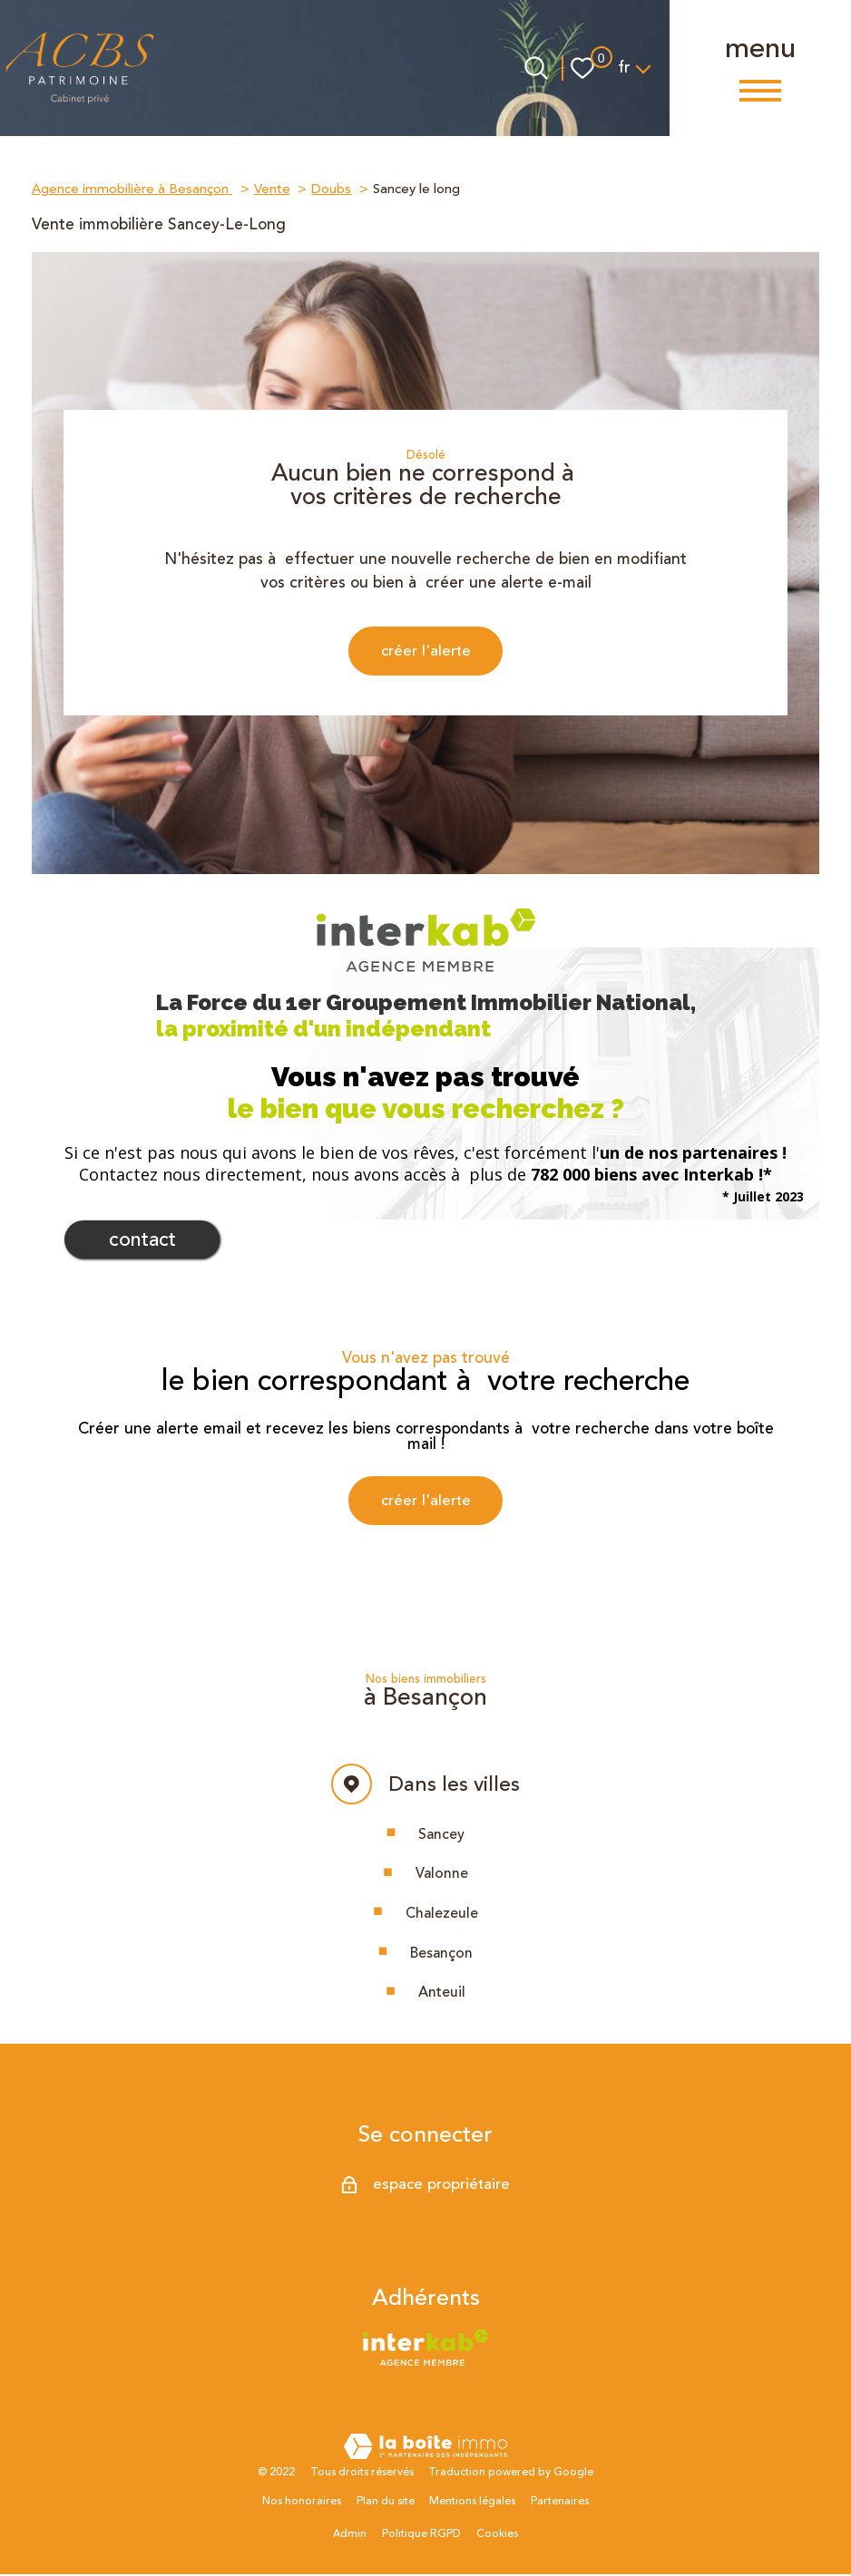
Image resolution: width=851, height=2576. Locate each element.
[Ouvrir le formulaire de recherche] (536, 68)
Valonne (442, 1875)
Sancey (441, 1836)
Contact (142, 1241)
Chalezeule (442, 1915)
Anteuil (441, 1995)
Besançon (441, 1955)
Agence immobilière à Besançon (132, 189)
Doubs (331, 189)
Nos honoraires (301, 2504)
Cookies (497, 2535)
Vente (272, 189)
